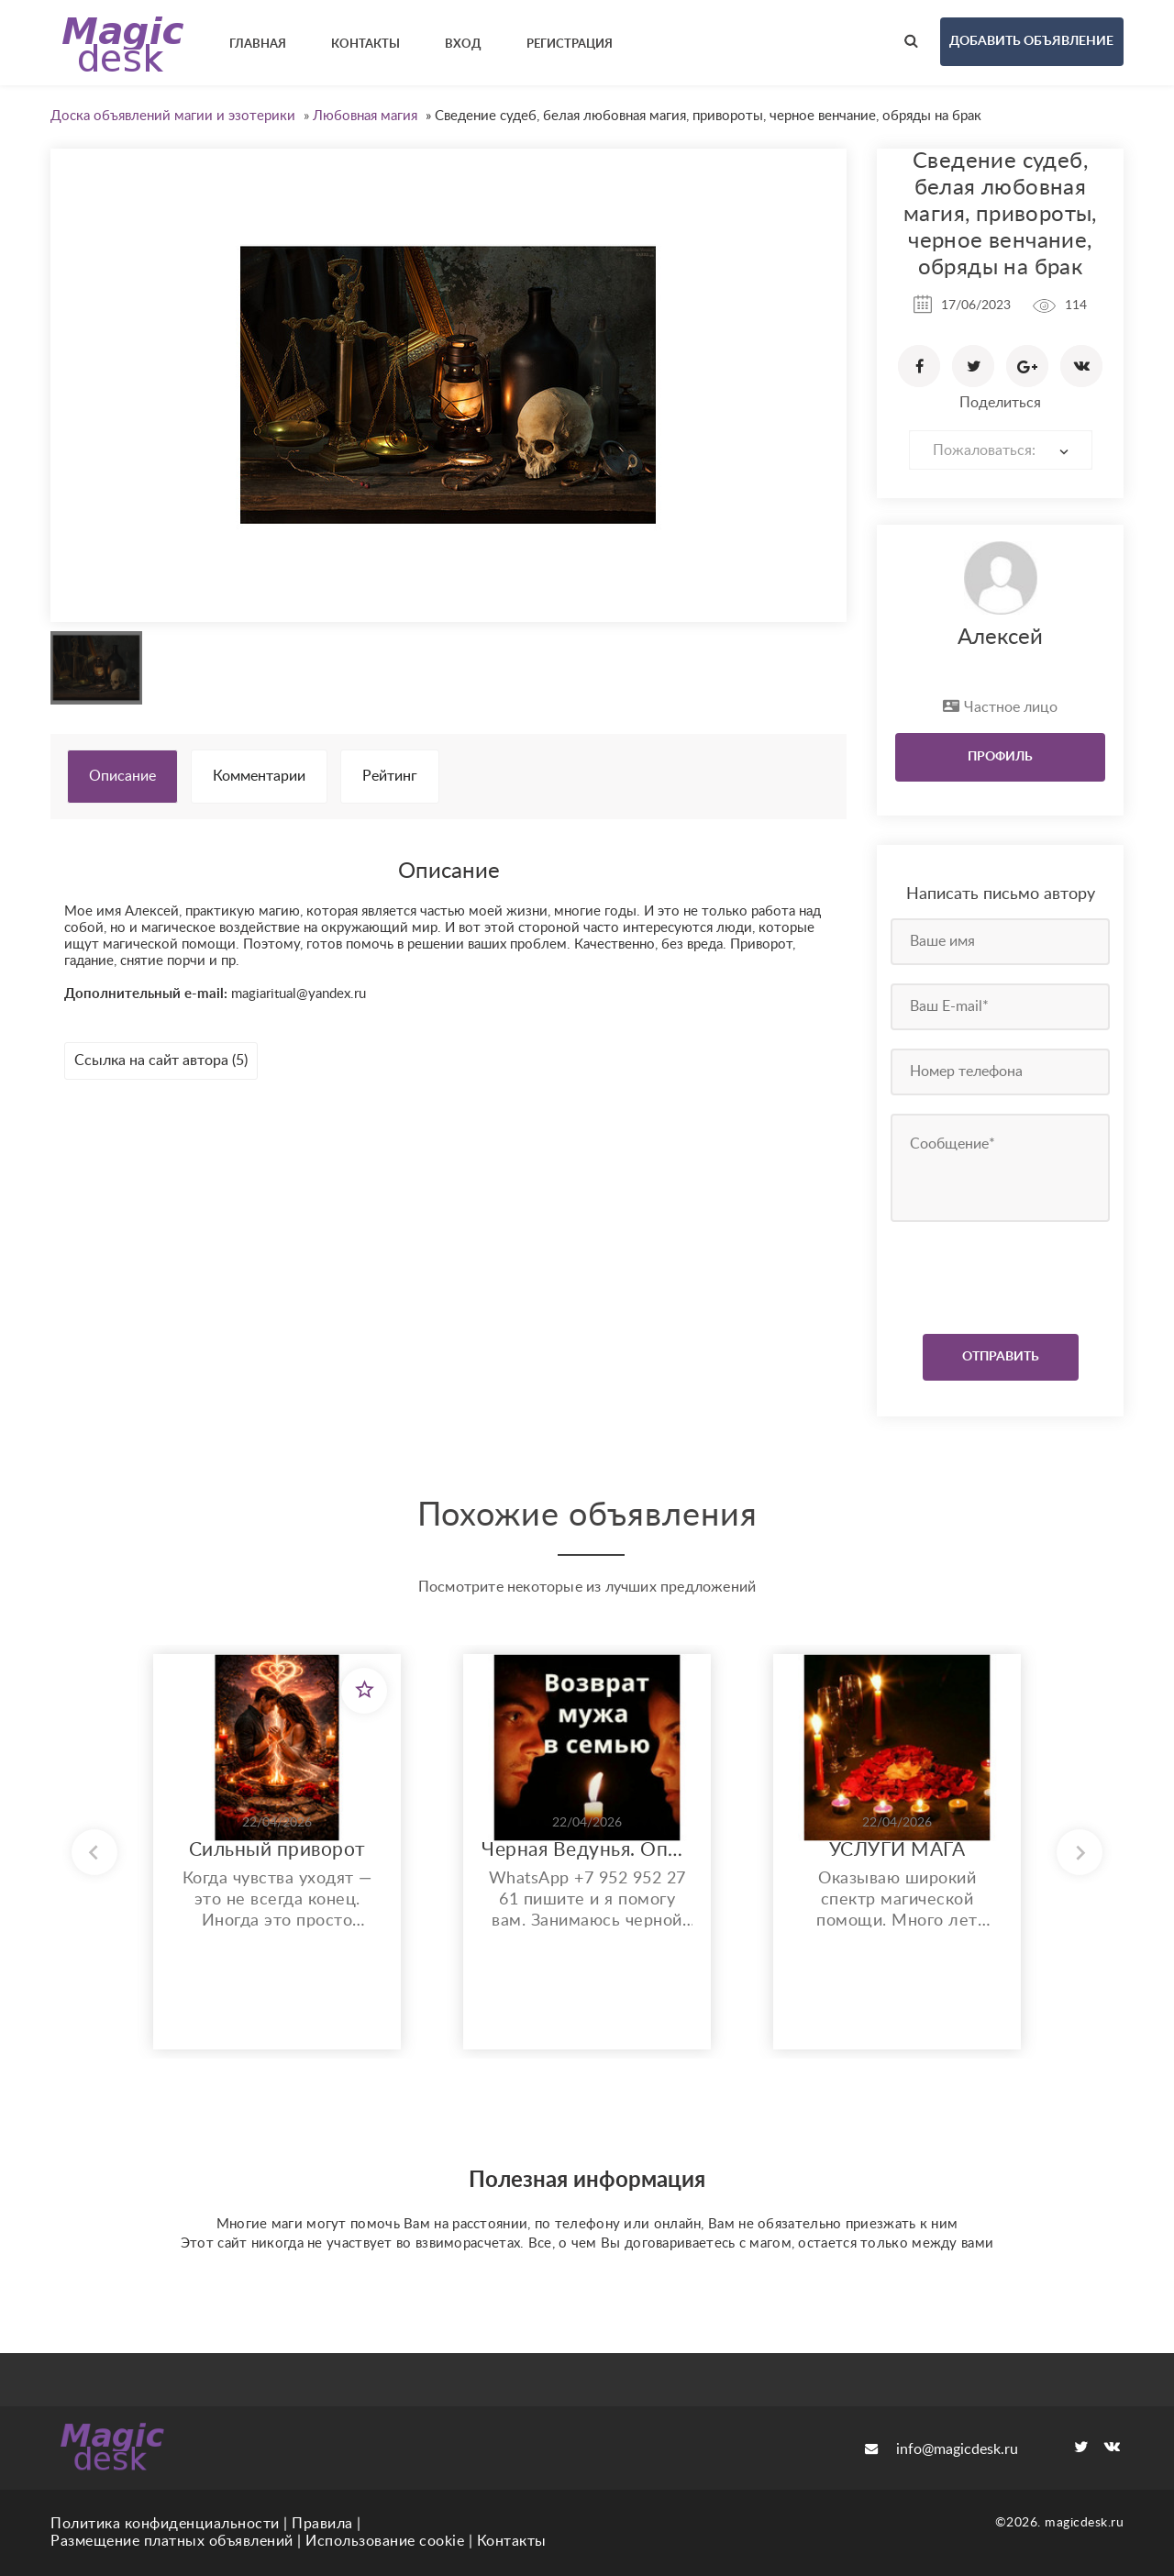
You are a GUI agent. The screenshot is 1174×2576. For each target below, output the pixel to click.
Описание (122, 776)
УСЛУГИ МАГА (897, 1850)
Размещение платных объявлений (172, 2541)
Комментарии (259, 776)
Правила (322, 2523)
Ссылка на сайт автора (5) (161, 1060)
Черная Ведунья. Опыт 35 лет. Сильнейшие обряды (587, 1850)
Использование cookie (384, 2541)
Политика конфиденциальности (165, 2523)
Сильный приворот (277, 1850)
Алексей (1000, 638)
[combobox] (1000, 450)
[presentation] (1002, 1273)
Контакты (512, 2541)
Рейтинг (389, 776)
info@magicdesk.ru (941, 2449)
